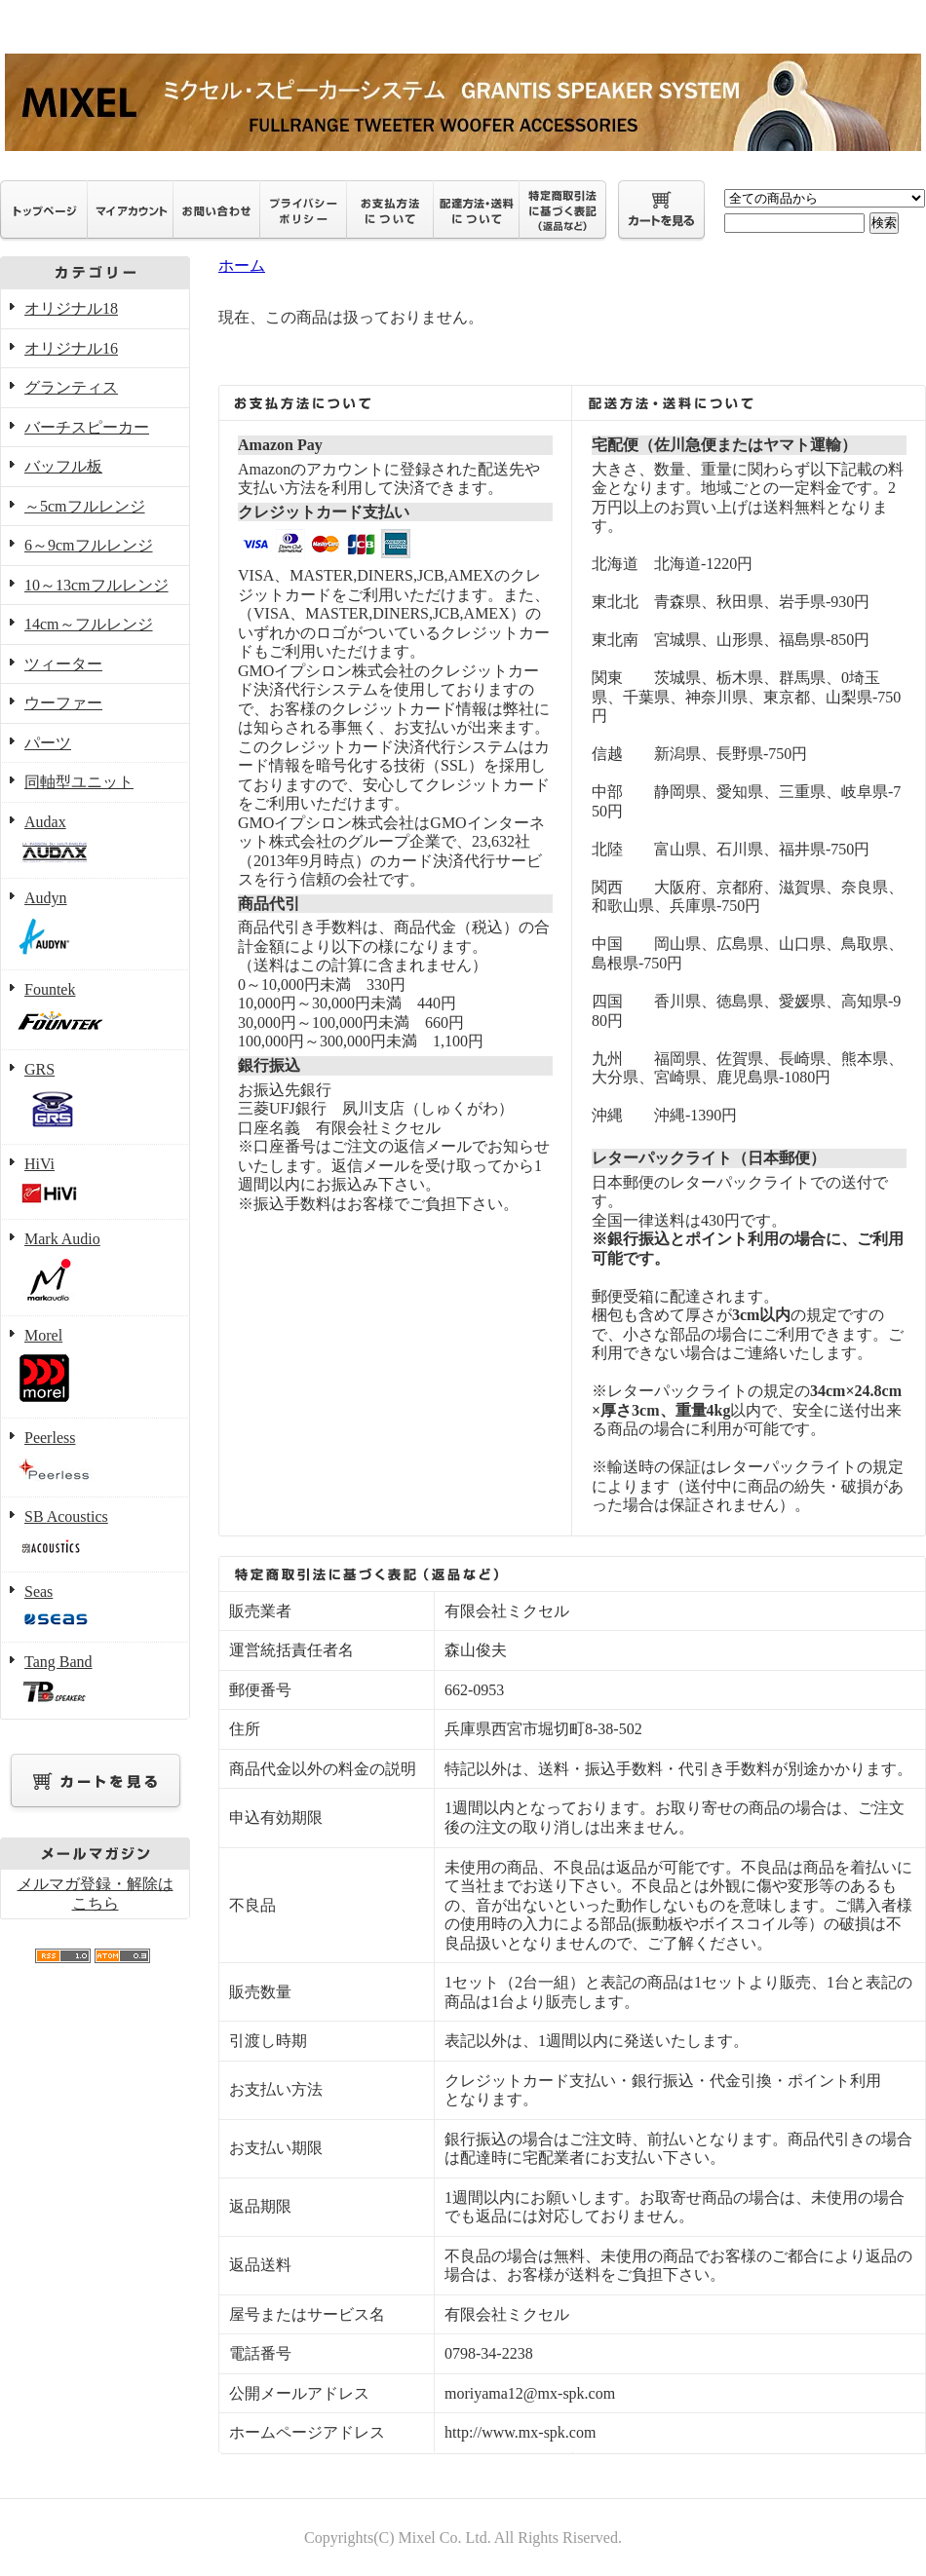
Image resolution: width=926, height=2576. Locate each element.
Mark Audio (95, 1268)
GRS (95, 1097)
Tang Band (95, 1681)
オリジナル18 (71, 308)
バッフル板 (63, 466)
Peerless (95, 1458)
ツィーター (63, 664)
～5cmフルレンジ (84, 506)
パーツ (47, 743)
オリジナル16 (71, 348)
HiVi (95, 1182)
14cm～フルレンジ (88, 624)
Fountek (95, 1011)
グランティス (71, 387)
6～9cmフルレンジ (88, 545)
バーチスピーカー (86, 427)
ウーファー (63, 703)
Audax (95, 841)
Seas (95, 1607)
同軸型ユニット (79, 782)
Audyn (95, 925)
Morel (95, 1368)
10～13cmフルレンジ (96, 585)
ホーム (241, 265)
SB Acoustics (95, 1535)
